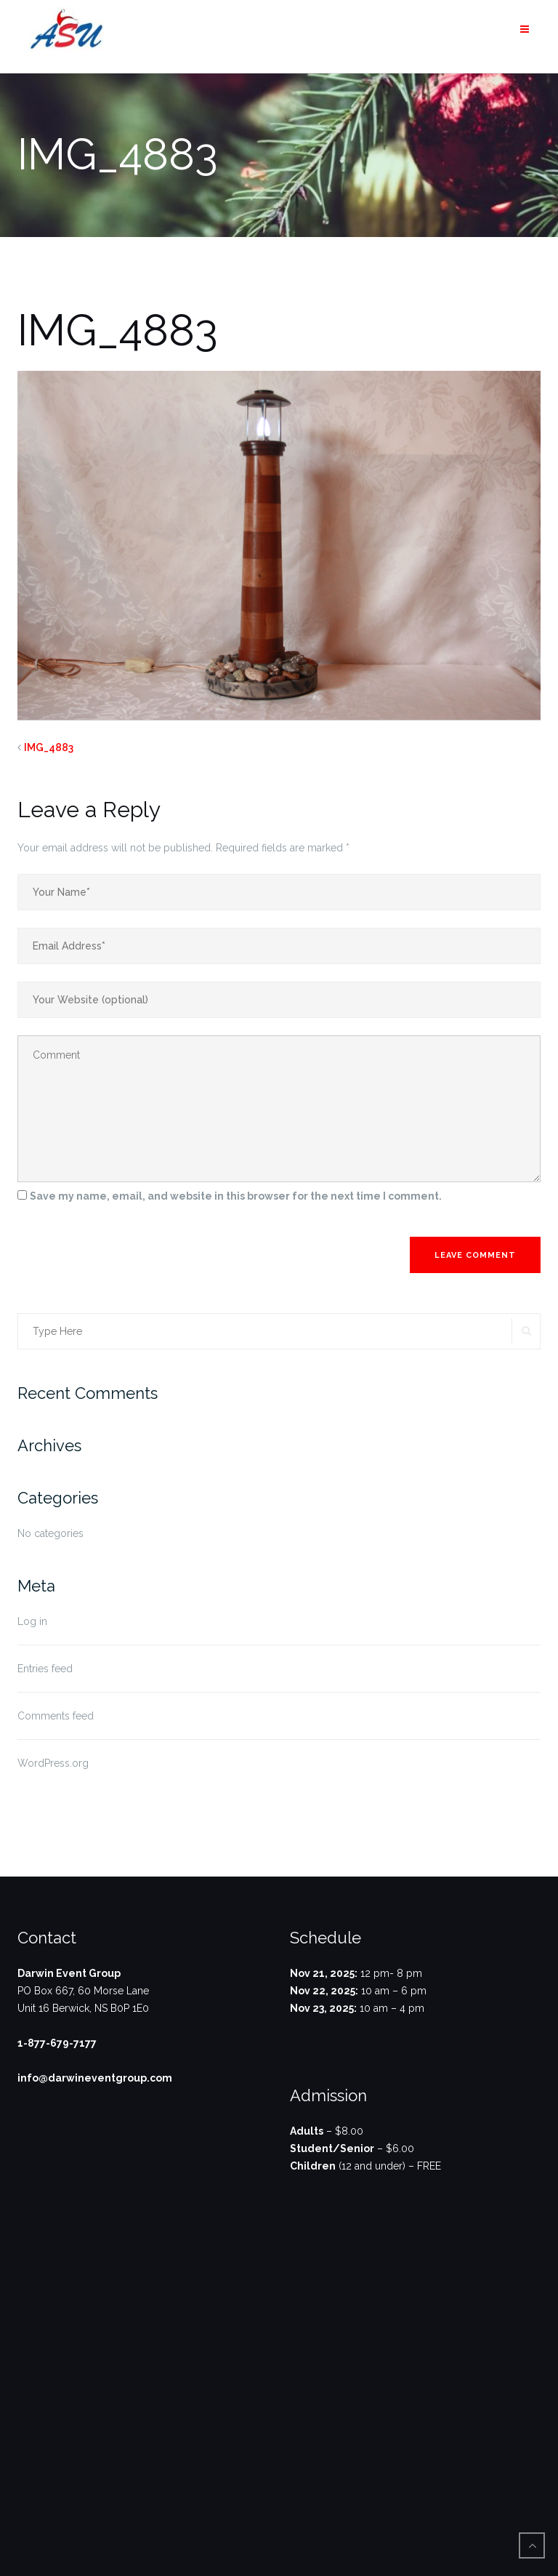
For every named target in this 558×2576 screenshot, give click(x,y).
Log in (32, 1621)
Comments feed (55, 1716)
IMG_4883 (48, 747)
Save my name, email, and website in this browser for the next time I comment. (236, 1196)
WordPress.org (53, 1763)
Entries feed (45, 1668)
